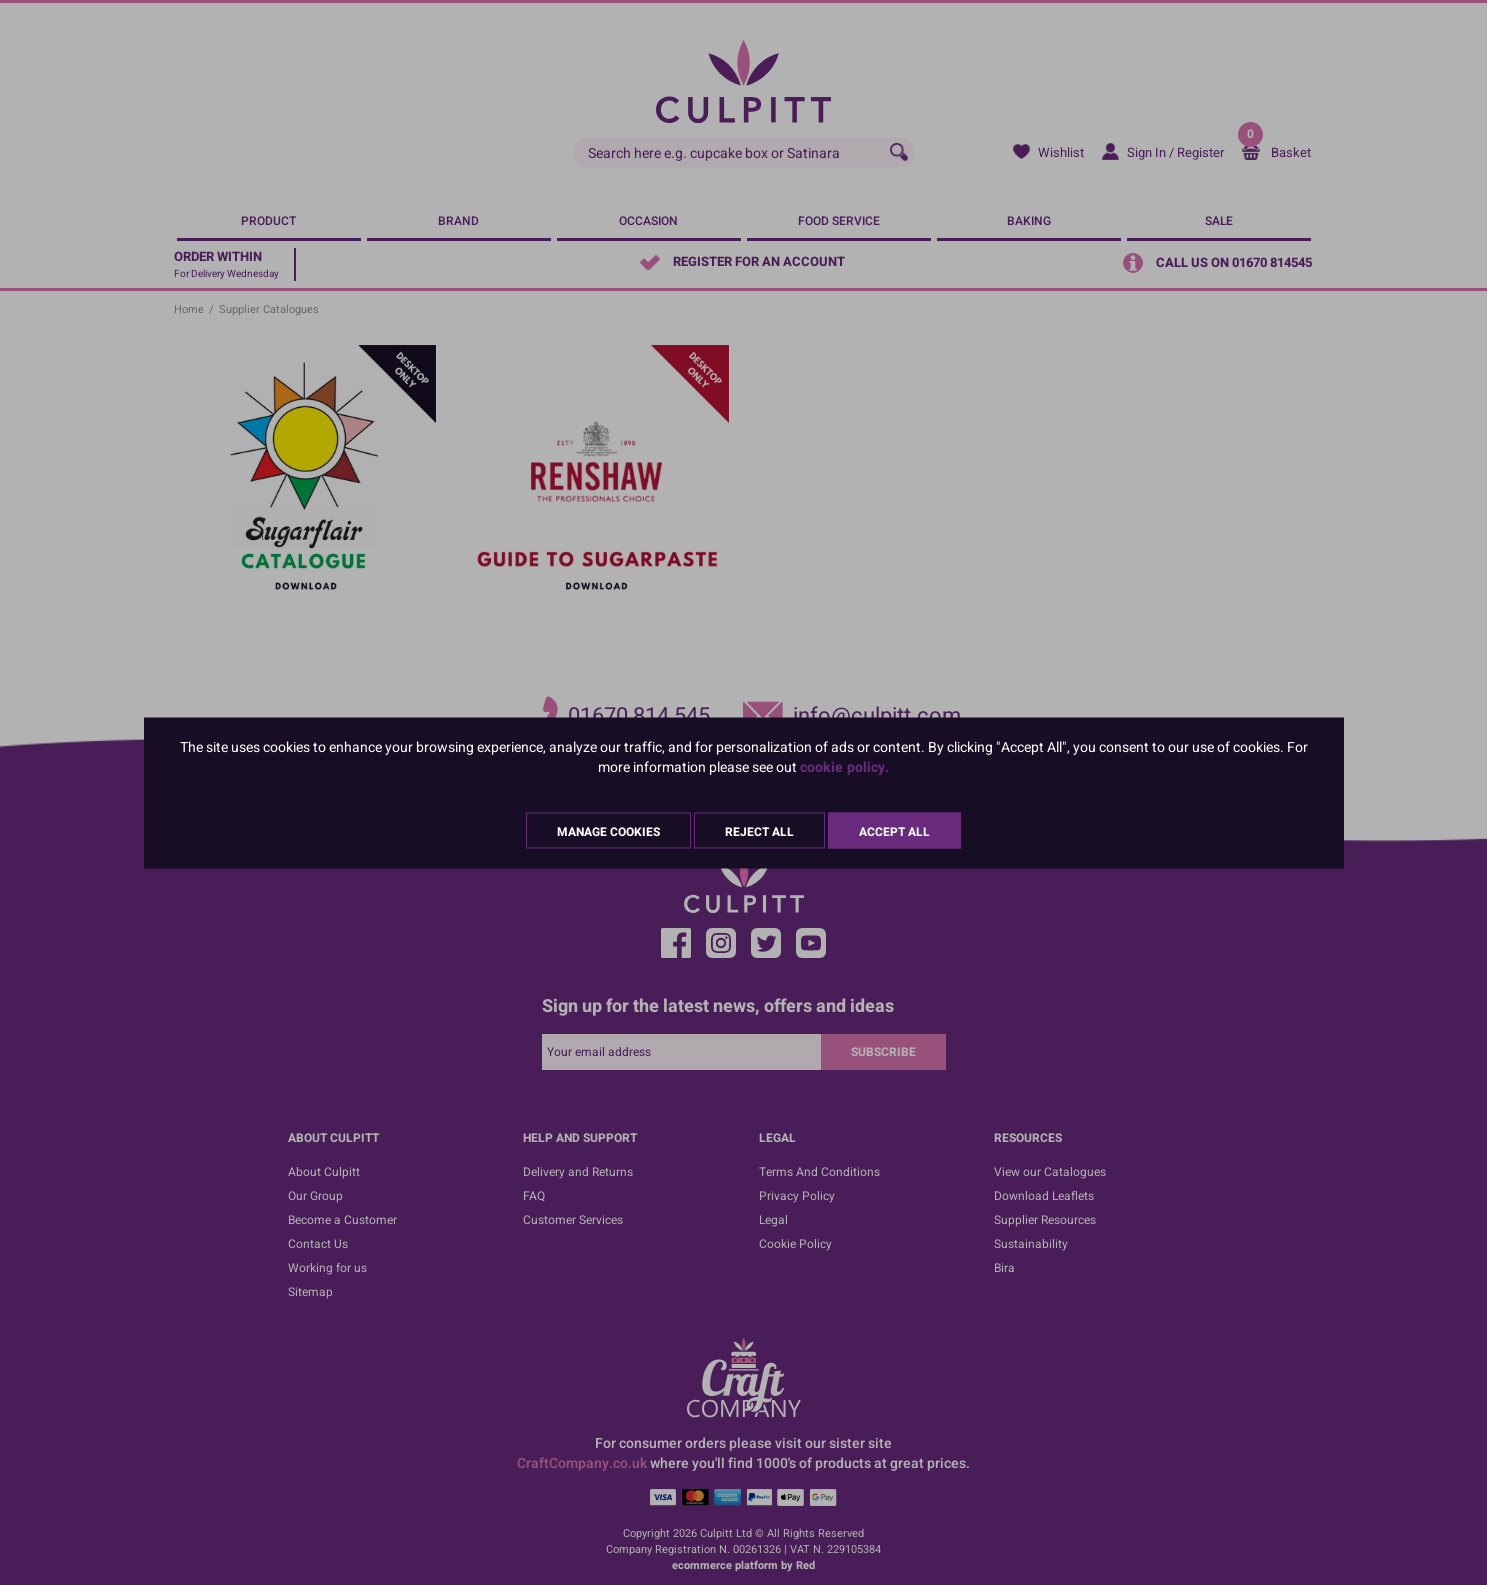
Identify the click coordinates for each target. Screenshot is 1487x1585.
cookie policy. (844, 766)
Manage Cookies (608, 831)
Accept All (894, 831)
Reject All (759, 831)
